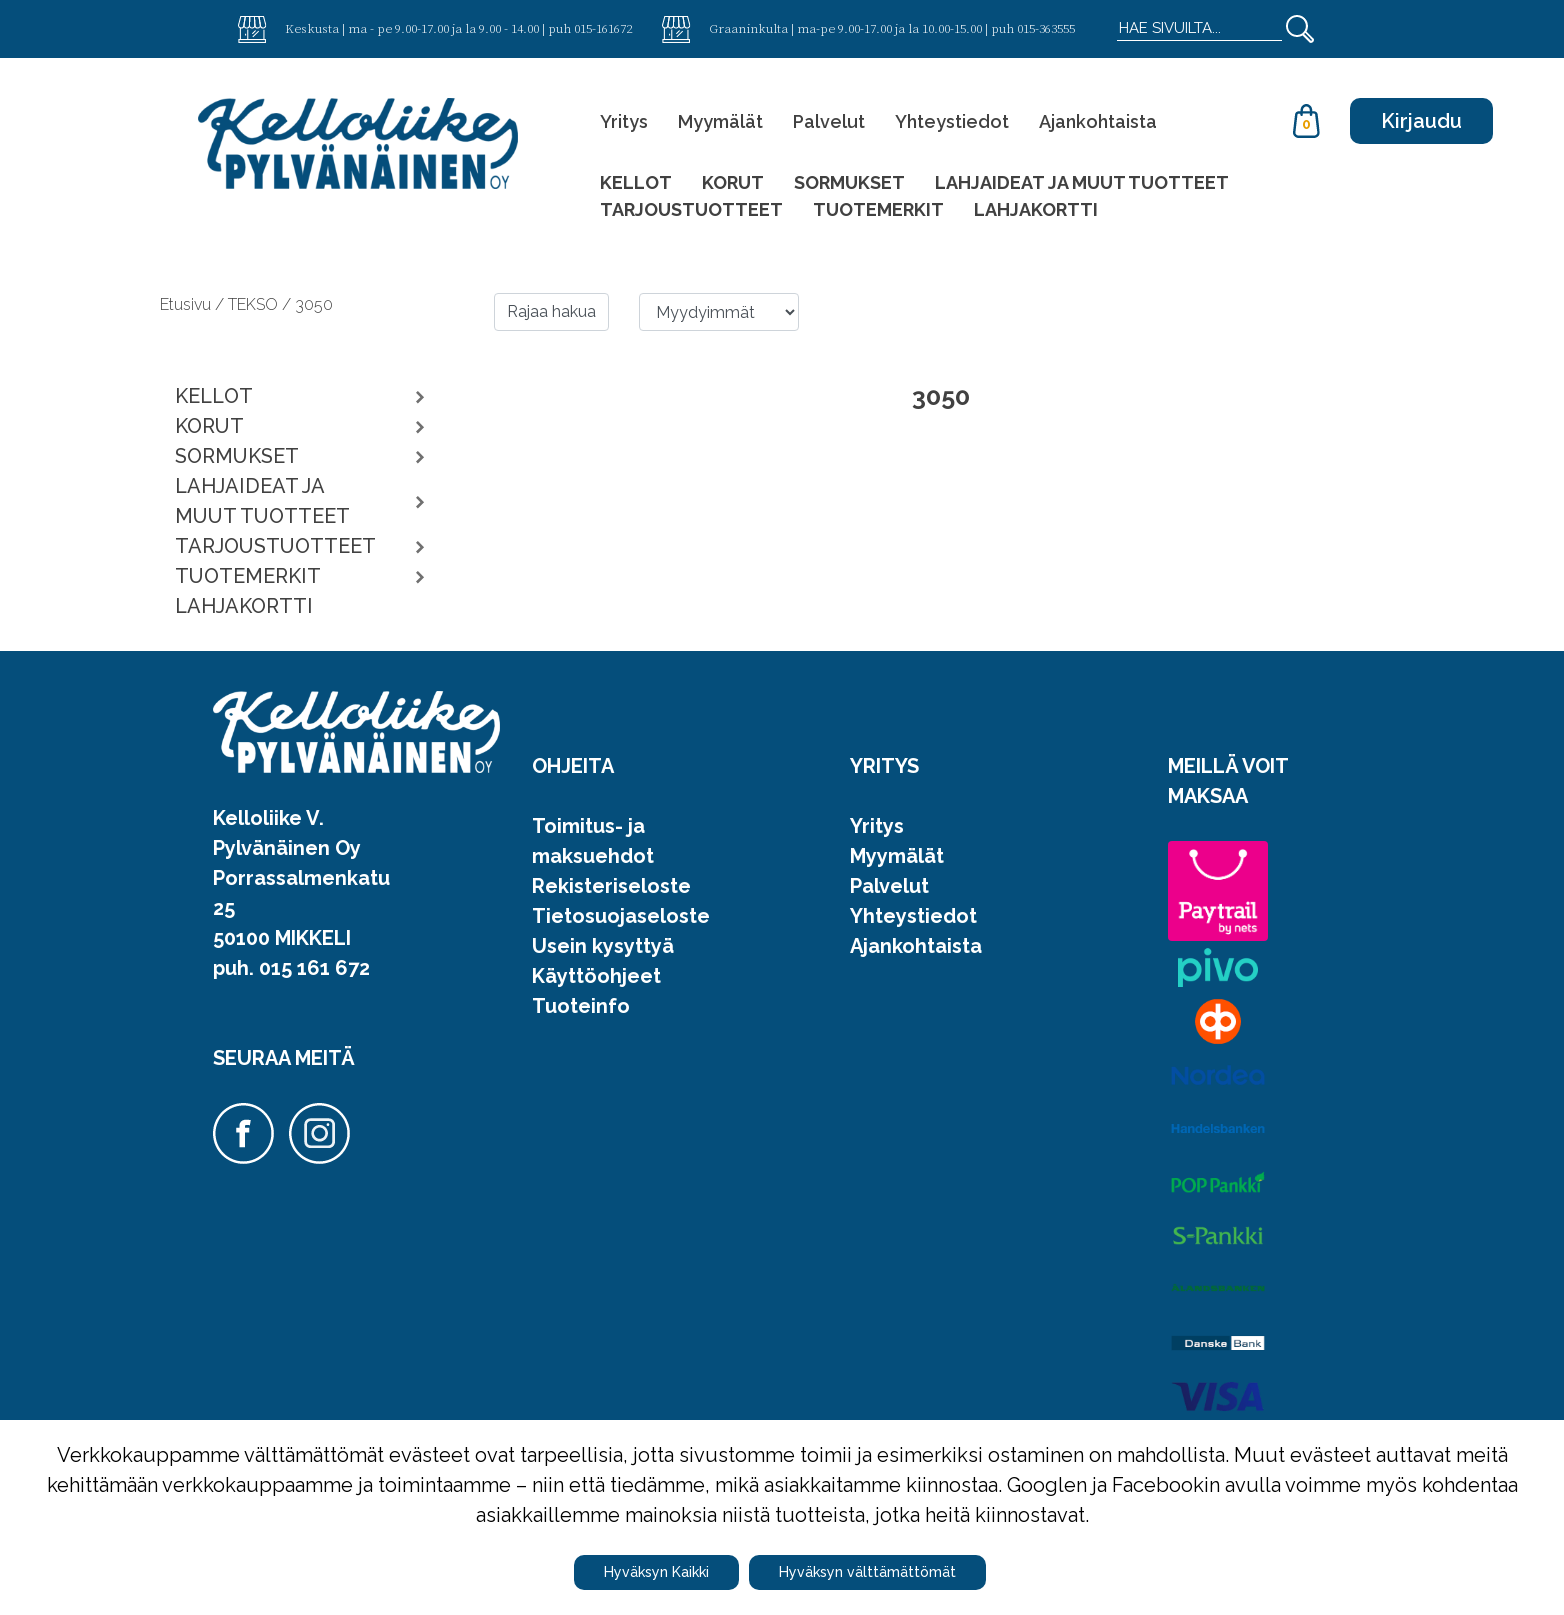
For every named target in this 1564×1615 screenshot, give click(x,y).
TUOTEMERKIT (878, 209)
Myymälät (720, 121)
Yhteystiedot (952, 121)
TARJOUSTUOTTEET (691, 209)
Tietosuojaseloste (621, 916)
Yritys (624, 121)
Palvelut (829, 121)
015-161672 (603, 28)
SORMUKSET (849, 182)
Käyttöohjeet (596, 976)
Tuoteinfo (581, 1006)
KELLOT (636, 182)
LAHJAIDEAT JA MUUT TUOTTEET (1082, 182)
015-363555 (1046, 28)
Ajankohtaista (1098, 121)
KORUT (733, 182)
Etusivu (187, 304)
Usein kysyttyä (603, 946)
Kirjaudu (1421, 121)
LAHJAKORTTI (1036, 209)
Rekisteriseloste (611, 886)
